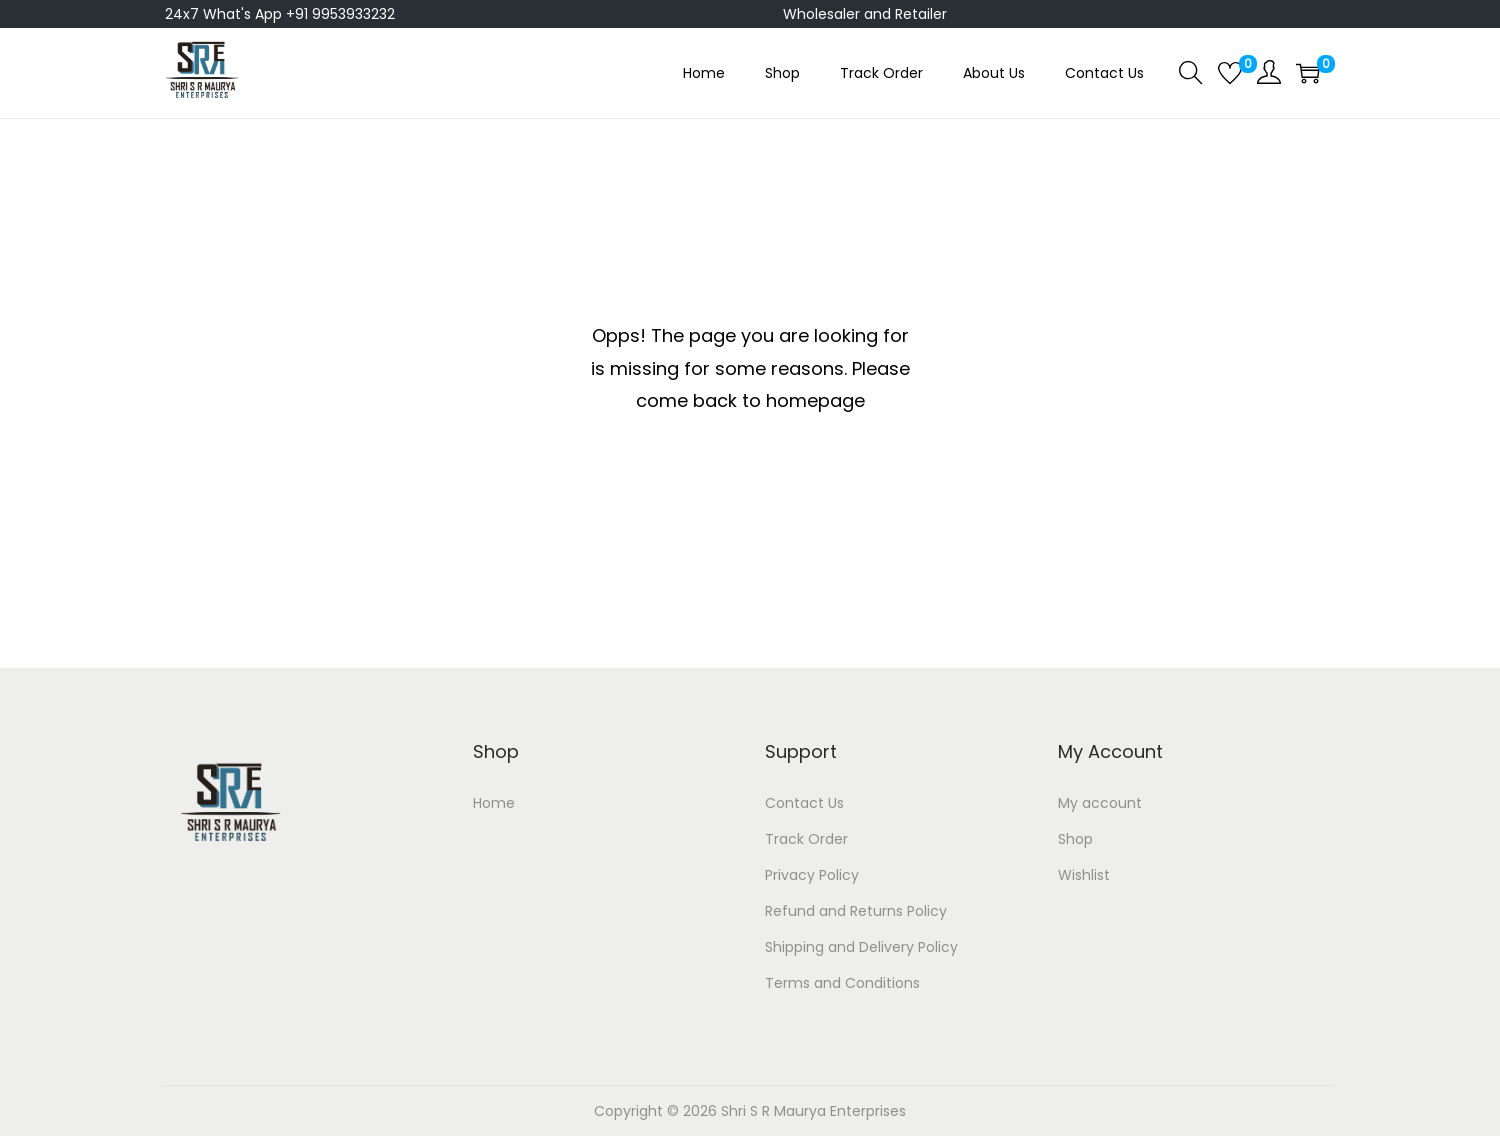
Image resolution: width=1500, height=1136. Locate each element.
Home (494, 803)
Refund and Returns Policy (856, 911)
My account (1100, 803)
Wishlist (1084, 875)
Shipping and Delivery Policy (861, 947)
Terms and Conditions (842, 983)
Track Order (806, 839)
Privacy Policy (812, 875)
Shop (1075, 839)
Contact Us (804, 803)
